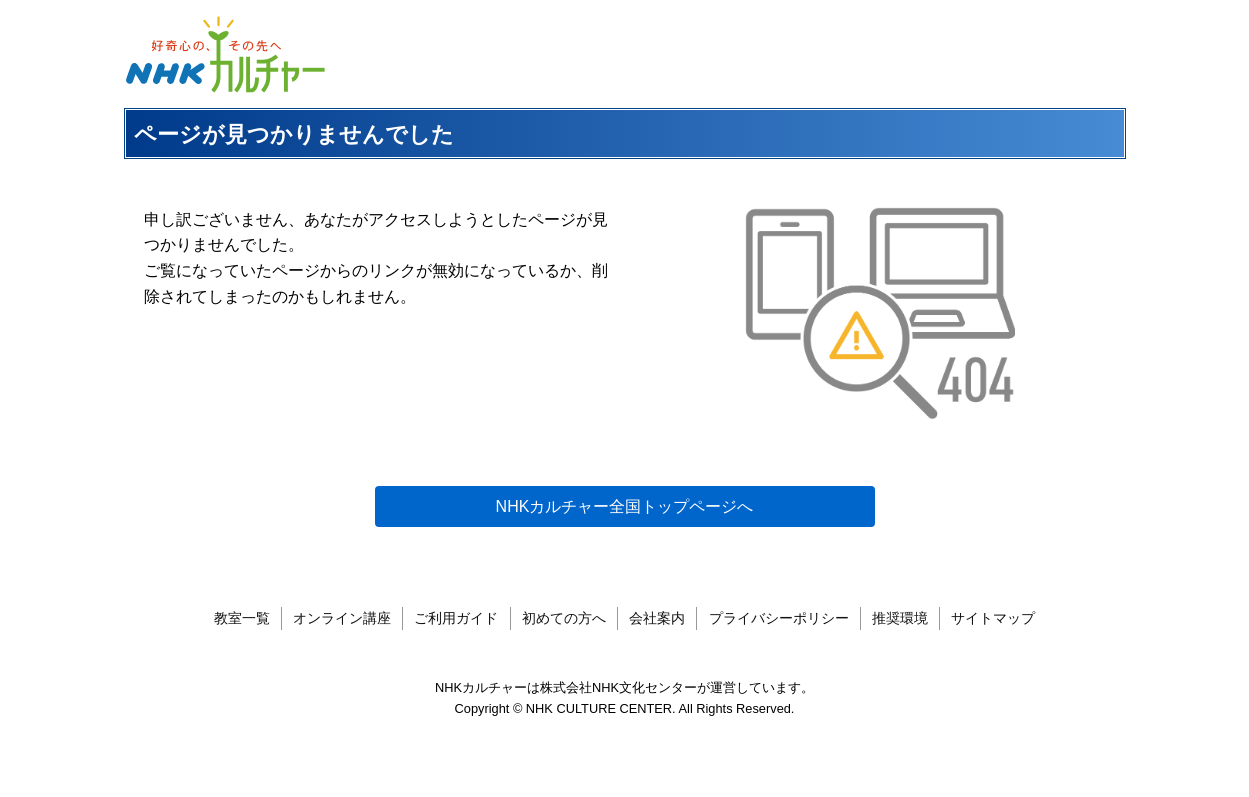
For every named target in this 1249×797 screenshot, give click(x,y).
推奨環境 (900, 618)
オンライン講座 (342, 618)
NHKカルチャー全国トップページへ (625, 506)
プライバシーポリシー (779, 618)
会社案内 (657, 618)
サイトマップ (993, 618)
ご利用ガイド (456, 618)
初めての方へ (564, 618)
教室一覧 (242, 618)
